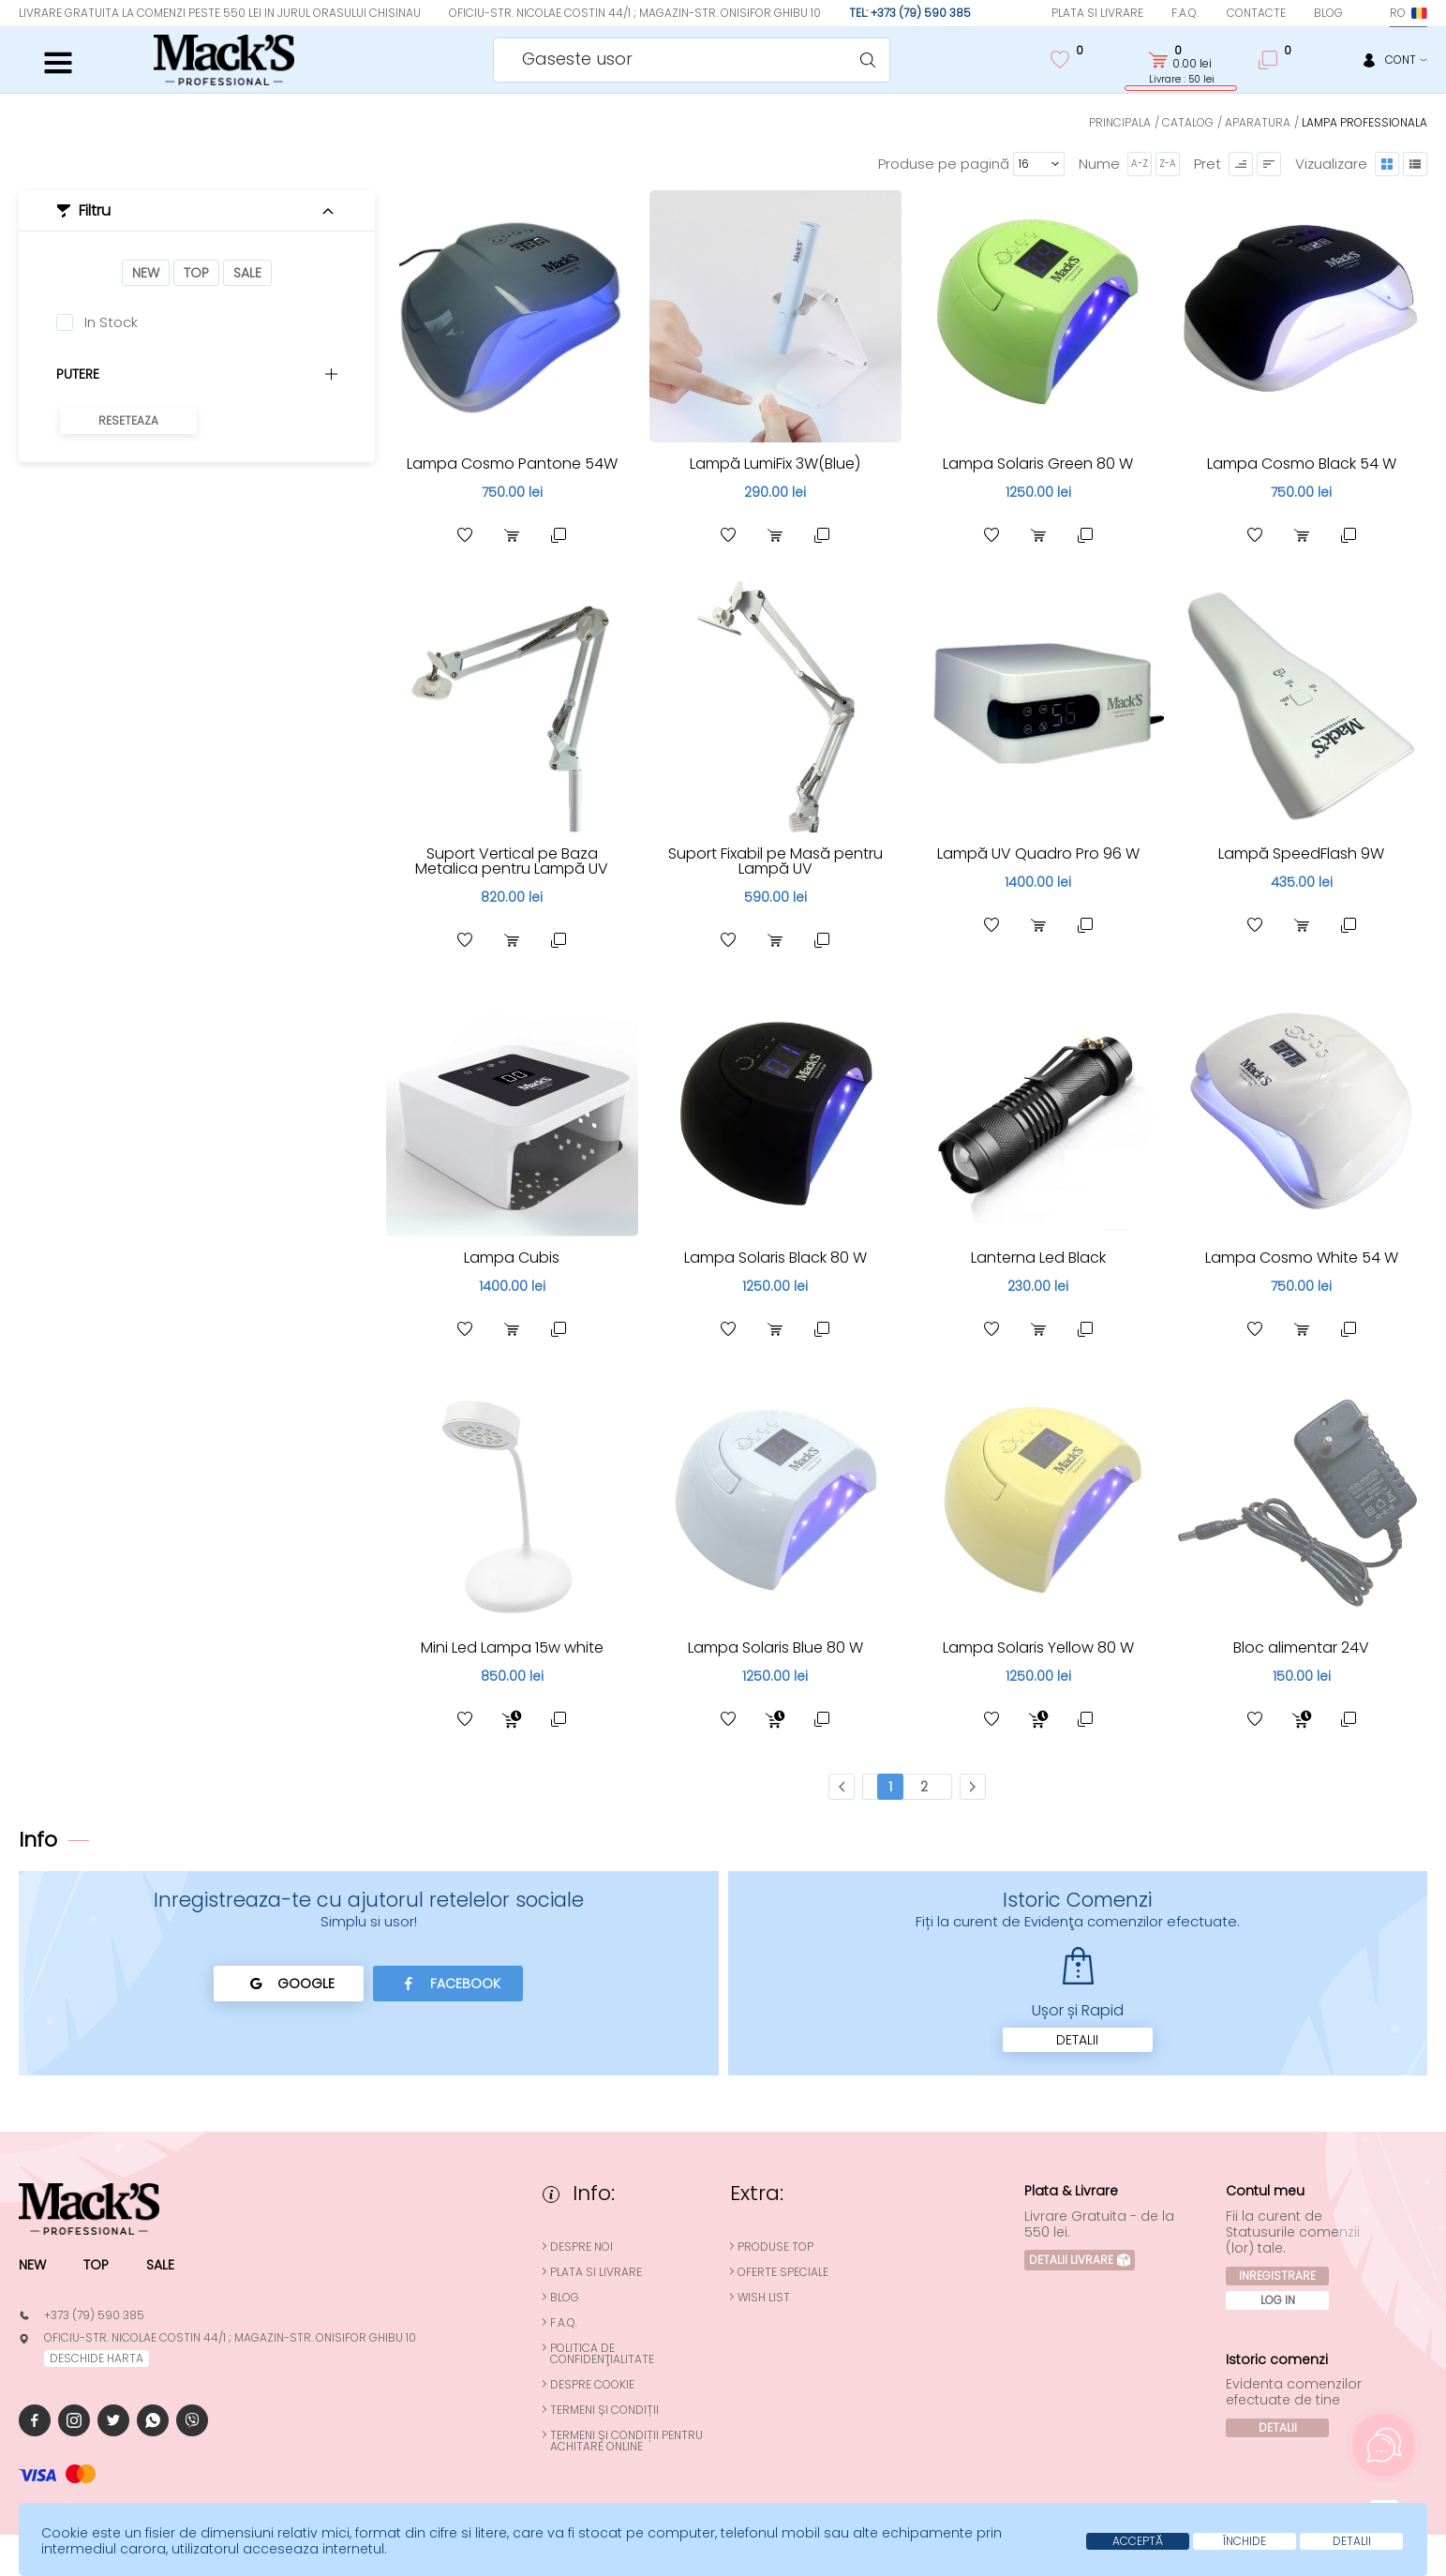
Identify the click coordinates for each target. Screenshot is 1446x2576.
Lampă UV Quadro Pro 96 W (1038, 853)
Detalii (1077, 2039)
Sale (247, 272)
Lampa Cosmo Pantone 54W (512, 463)
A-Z (1139, 164)
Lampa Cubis (511, 1257)
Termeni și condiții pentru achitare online (626, 2441)
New (145, 272)
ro (1408, 13)
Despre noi (581, 2247)
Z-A (1167, 164)
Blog (1328, 13)
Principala (1120, 122)
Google (289, 1983)
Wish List (764, 2297)
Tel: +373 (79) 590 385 (910, 13)
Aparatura (1257, 122)
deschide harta (96, 2358)
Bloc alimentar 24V (1301, 1647)
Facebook (448, 1983)
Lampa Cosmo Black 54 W (1301, 463)
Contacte (1256, 13)
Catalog (1188, 122)
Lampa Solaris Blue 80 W (775, 1647)
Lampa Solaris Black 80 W (775, 1257)
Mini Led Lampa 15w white (512, 1647)
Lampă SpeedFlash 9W (1301, 853)
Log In (1277, 2300)
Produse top (775, 2247)
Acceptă (1137, 2541)
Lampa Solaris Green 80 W (1038, 463)
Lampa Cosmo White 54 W (1301, 1257)
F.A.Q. (1185, 13)
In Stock (111, 322)
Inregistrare (1277, 2276)
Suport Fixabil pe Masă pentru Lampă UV (775, 861)
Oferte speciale (783, 2272)
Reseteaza (128, 420)
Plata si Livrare (1097, 13)
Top (196, 272)
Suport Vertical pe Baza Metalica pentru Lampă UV (511, 861)
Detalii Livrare (1079, 2260)
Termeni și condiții (604, 2410)
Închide (1244, 2541)
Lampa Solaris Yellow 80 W (1038, 1647)
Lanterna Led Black (1038, 1257)
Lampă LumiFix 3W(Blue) (775, 463)
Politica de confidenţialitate (602, 2354)
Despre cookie (592, 2384)
